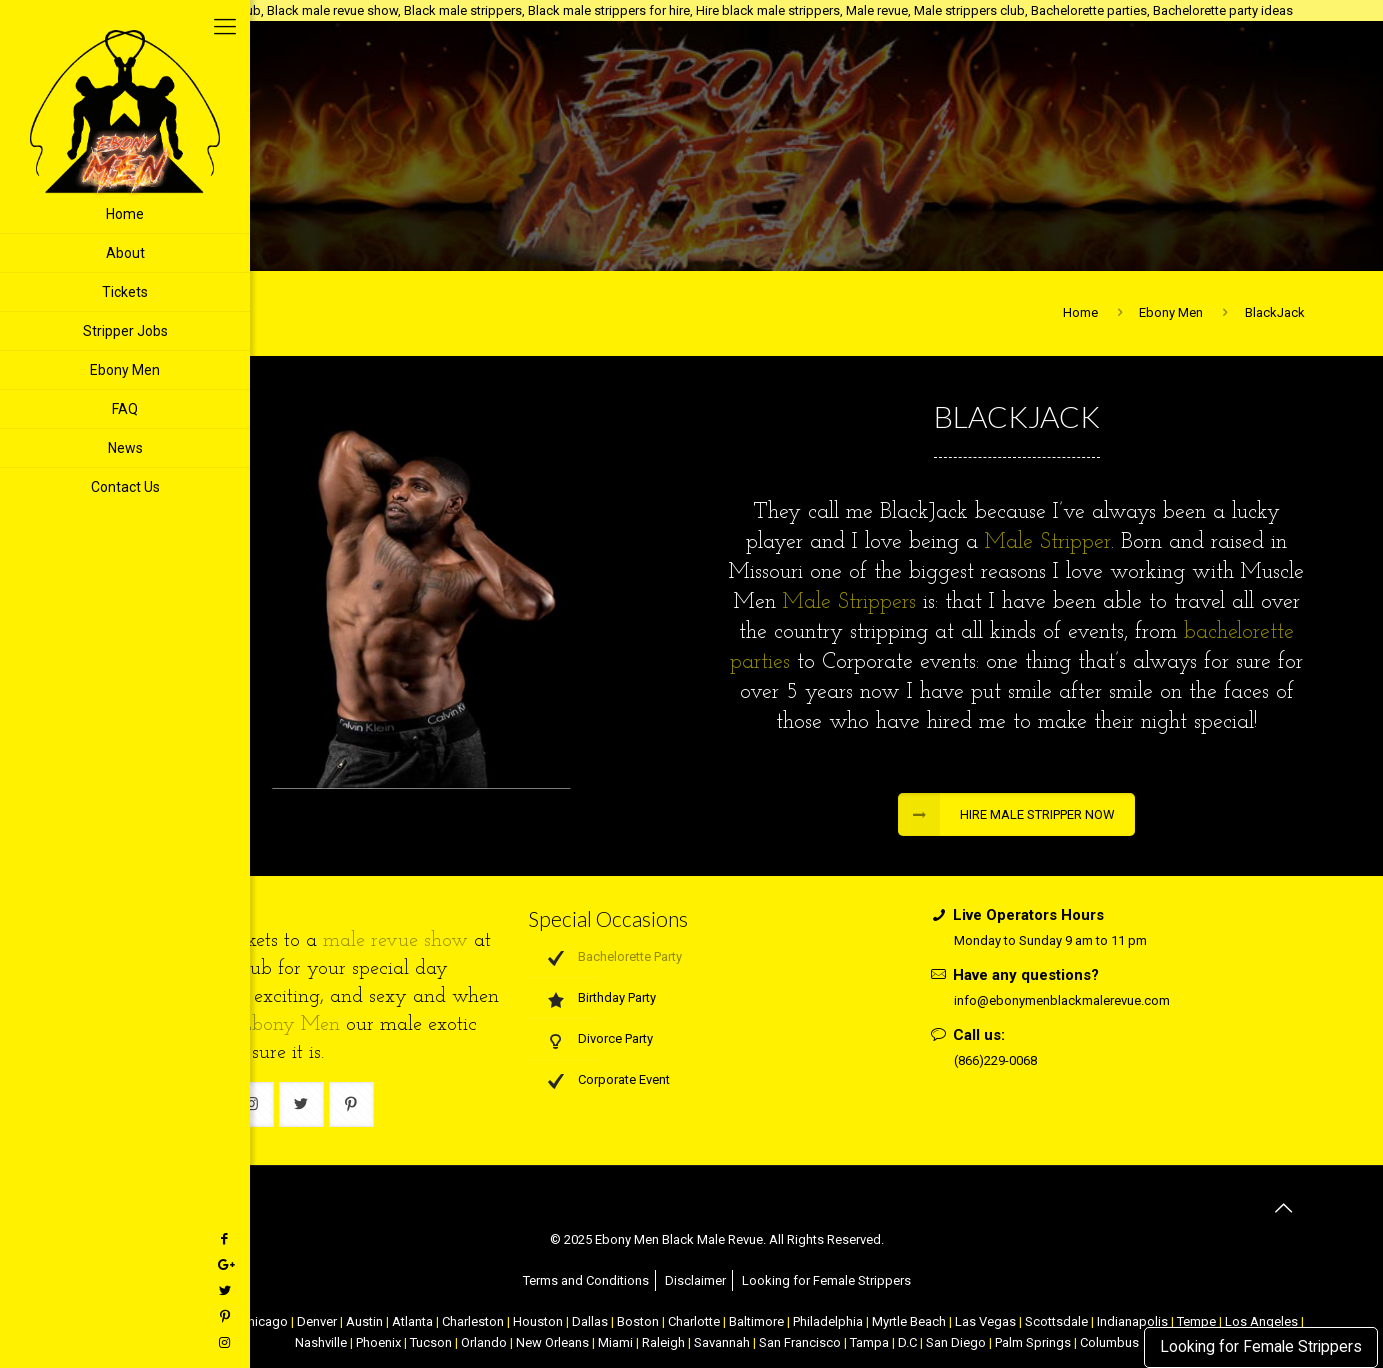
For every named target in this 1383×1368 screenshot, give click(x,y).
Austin (364, 1321)
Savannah (722, 1342)
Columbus (1109, 1342)
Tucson (431, 1342)
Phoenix (378, 1342)
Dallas (590, 1321)
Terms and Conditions (586, 1280)
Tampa (869, 1342)
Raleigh (663, 1342)
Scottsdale (1056, 1321)
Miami (615, 1342)
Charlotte (694, 1321)
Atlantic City (197, 1321)
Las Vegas (985, 1321)
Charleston (473, 1321)
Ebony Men (1171, 312)
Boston (638, 1321)
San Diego (956, 1342)
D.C (907, 1342)
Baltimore (756, 1321)
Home (1080, 312)
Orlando (484, 1342)
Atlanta (412, 1321)
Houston (538, 1321)
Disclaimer (695, 1280)
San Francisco (800, 1342)
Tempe (1196, 1321)
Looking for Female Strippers (1261, 1347)
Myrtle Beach (909, 1321)
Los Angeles (1261, 1321)
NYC (142, 1321)
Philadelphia (828, 1321)
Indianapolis (1132, 1321)
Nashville (321, 1342)
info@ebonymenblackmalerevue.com (1062, 1000)
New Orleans (552, 1342)
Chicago (264, 1321)
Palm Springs (1033, 1342)
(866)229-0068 (995, 1060)
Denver (317, 1321)
